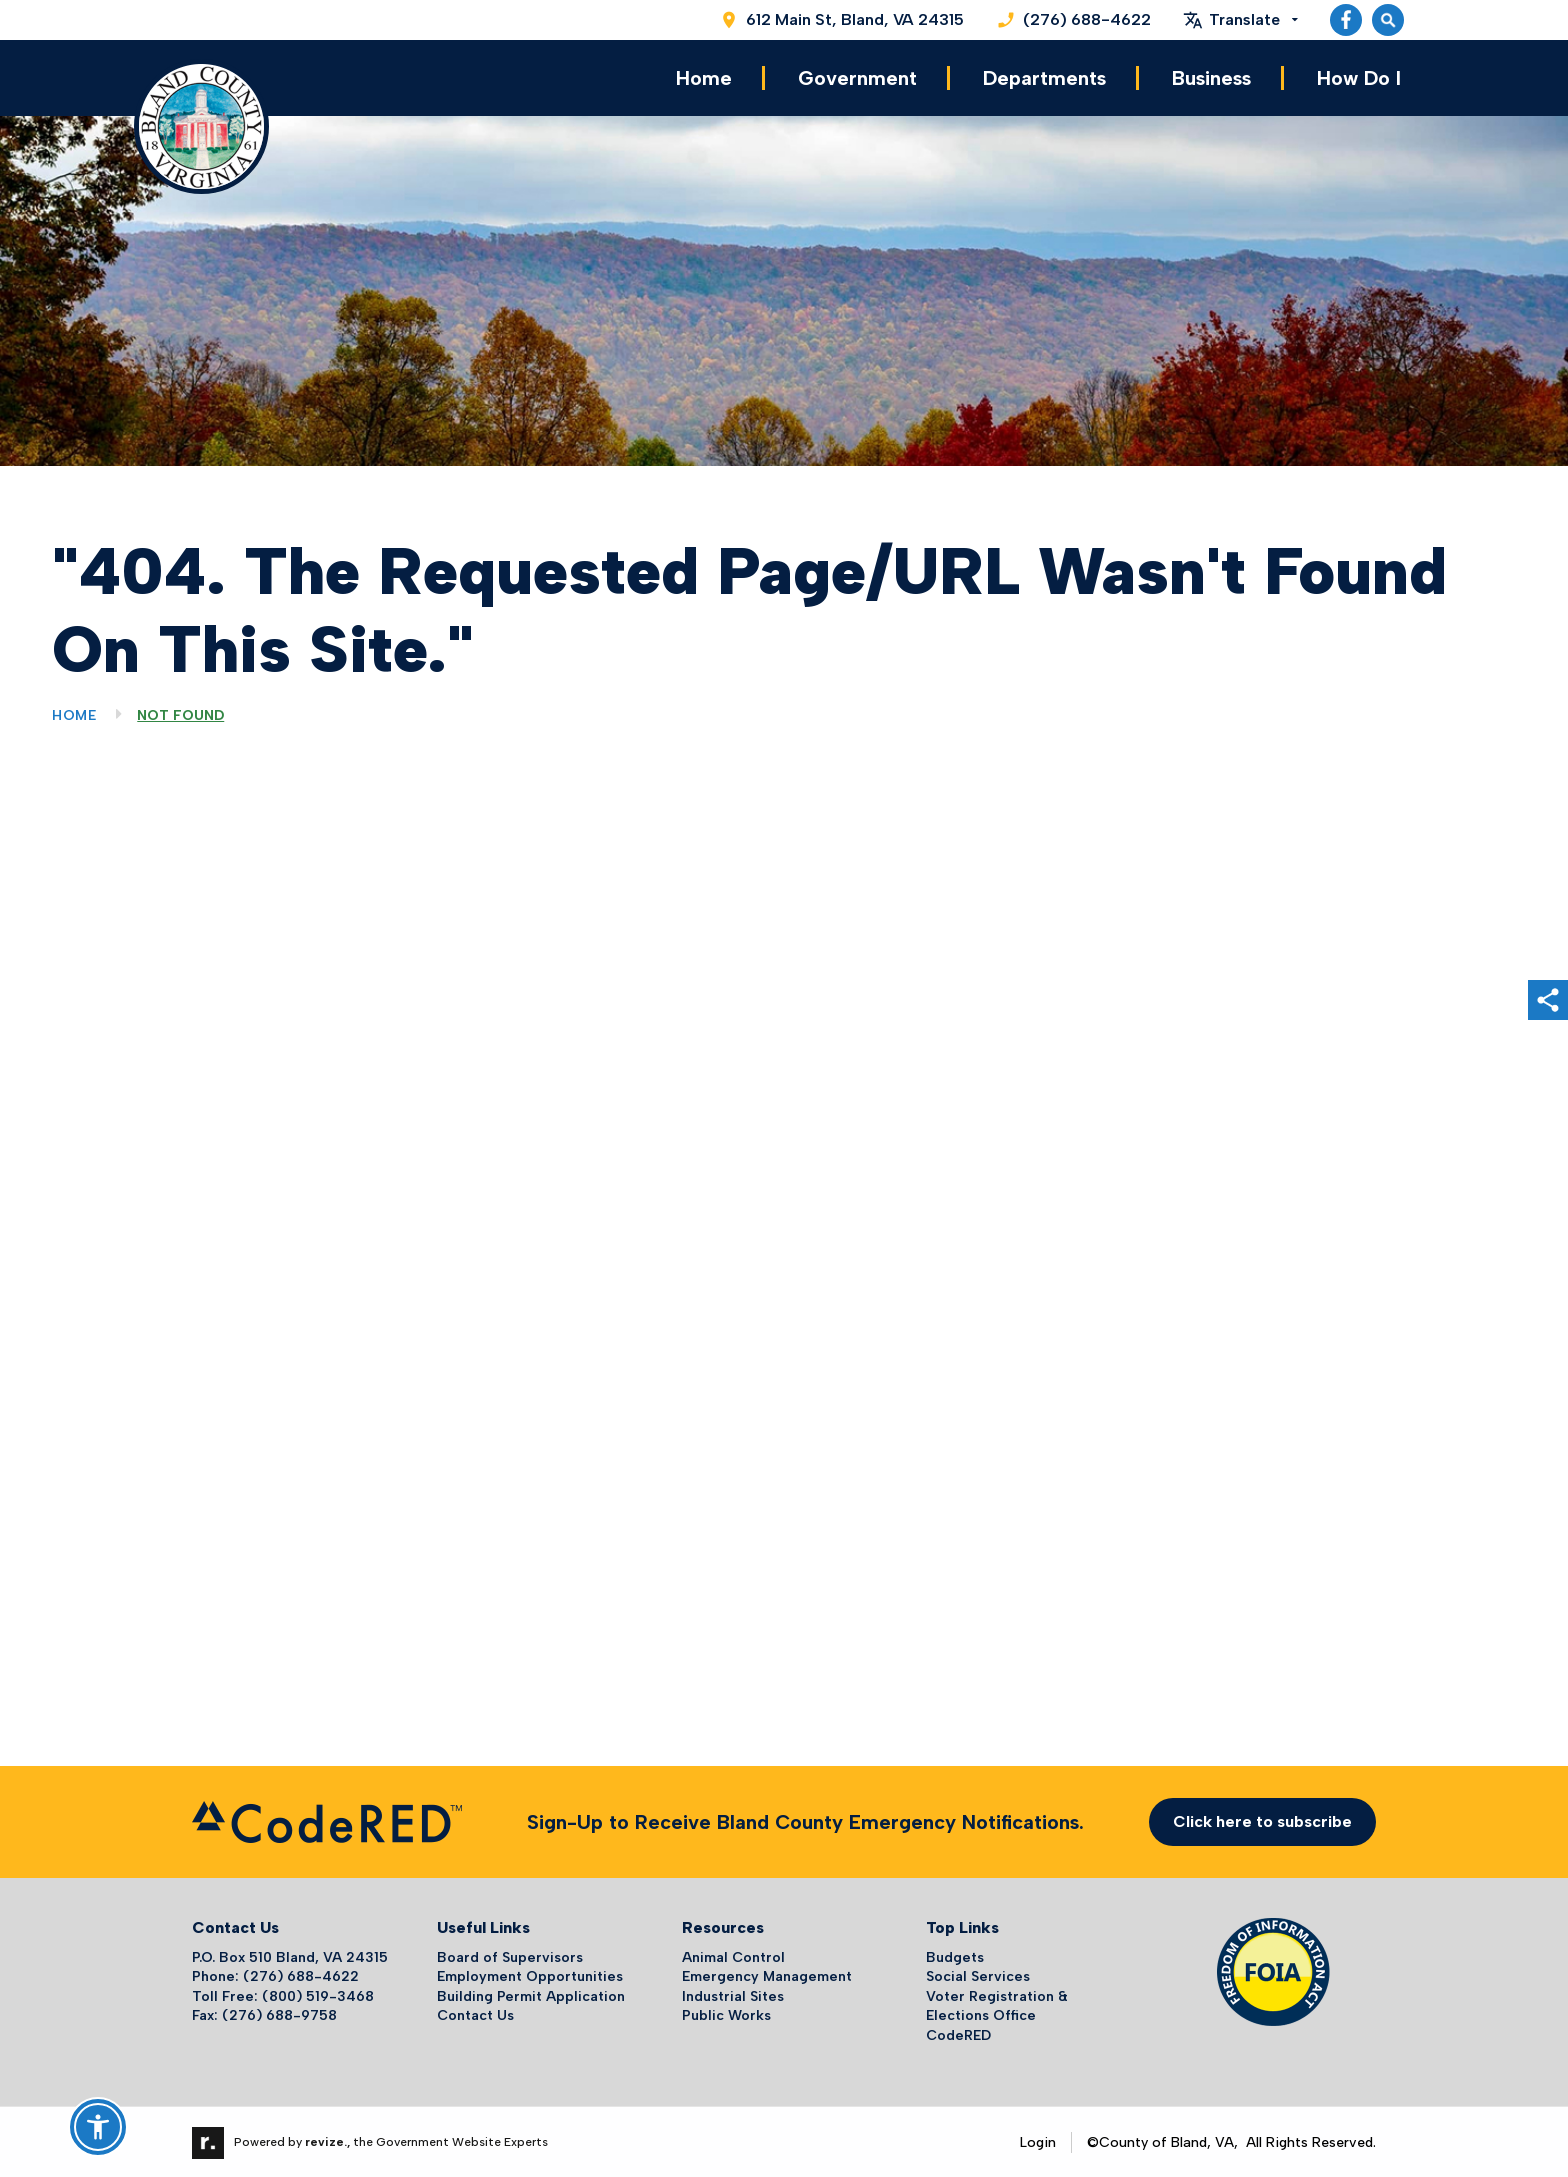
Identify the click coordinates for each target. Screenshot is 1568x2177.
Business (1211, 78)
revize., (327, 2140)
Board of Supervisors (510, 1955)
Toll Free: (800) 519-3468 (283, 1994)
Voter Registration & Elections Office (997, 2004)
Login (1038, 2140)
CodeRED (958, 2034)
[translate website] (1240, 20)
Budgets (955, 1955)
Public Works (726, 2014)
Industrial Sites (733, 1994)
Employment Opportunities (530, 1975)
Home (704, 78)
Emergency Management (767, 1975)
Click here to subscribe (1262, 1820)
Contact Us (475, 2014)
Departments (1044, 78)
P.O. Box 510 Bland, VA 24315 (290, 1955)
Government (857, 78)
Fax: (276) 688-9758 (264, 2014)
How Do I (1359, 78)
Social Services (978, 1975)
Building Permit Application (531, 1994)
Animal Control (733, 1955)
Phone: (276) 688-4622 (275, 1975)
